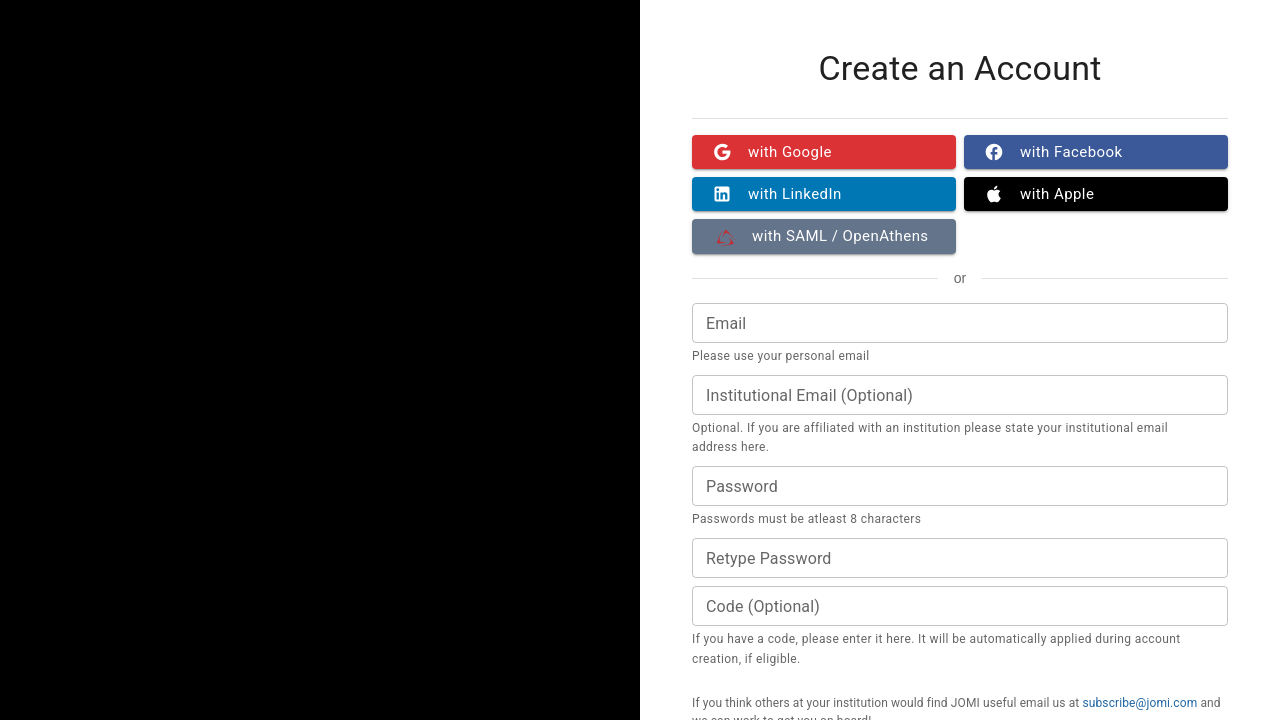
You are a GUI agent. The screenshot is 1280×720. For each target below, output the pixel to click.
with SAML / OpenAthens (824, 236)
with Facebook (1096, 152)
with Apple (1096, 194)
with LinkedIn (824, 194)
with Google (824, 152)
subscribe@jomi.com (1139, 703)
